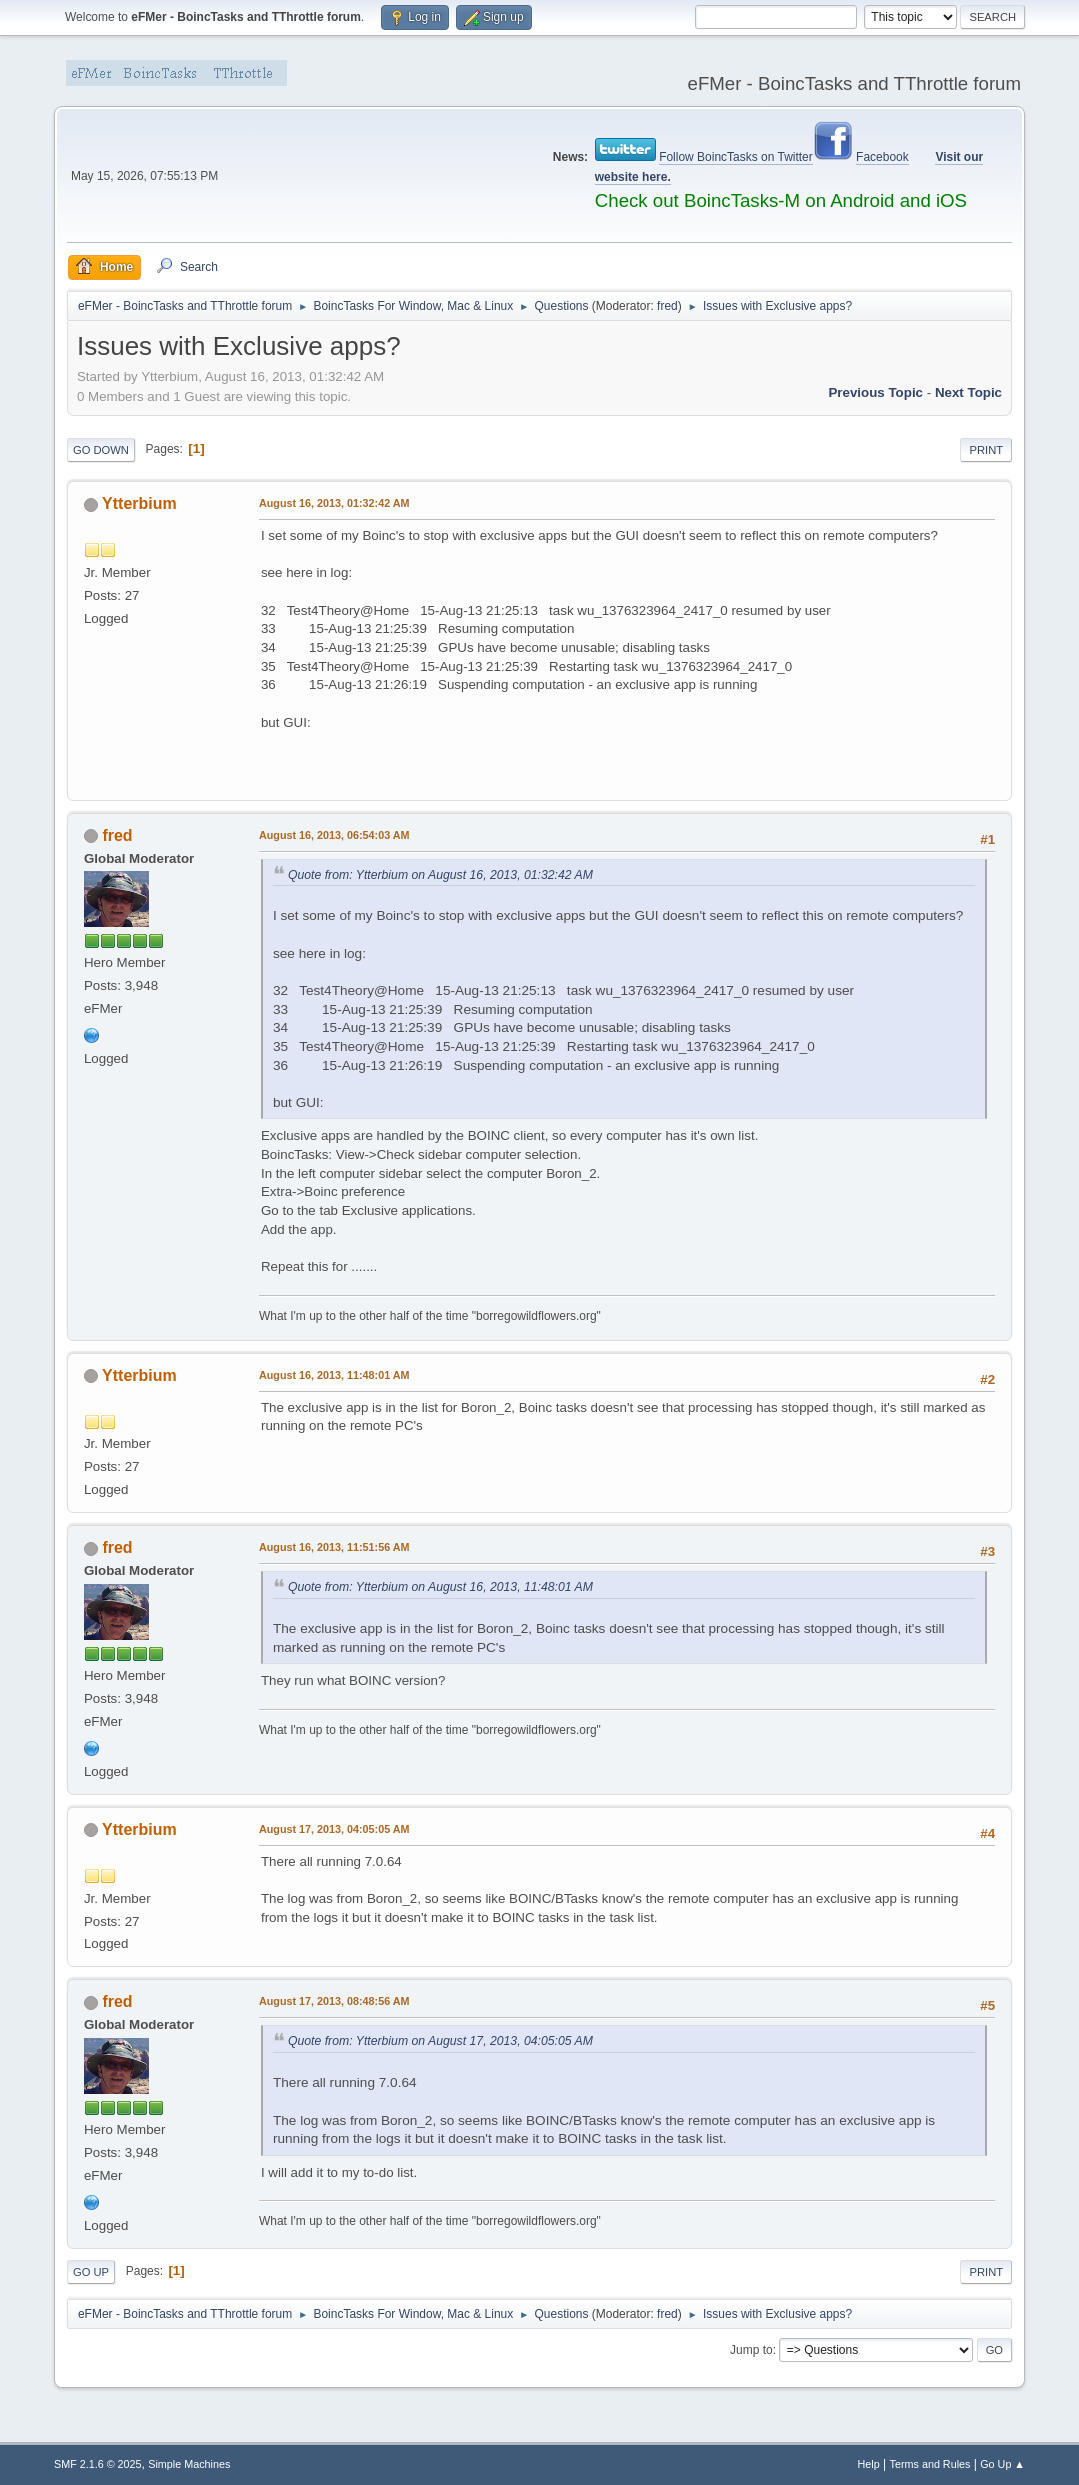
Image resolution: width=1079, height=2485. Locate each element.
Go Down (101, 450)
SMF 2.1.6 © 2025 (98, 2464)
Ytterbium (139, 503)
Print (986, 450)
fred (667, 306)
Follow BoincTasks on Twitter (736, 157)
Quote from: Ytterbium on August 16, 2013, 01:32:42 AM (440, 875)
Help (869, 2464)
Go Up (91, 2272)
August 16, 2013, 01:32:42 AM (334, 503)
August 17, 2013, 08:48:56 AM (334, 2001)
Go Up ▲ (1002, 2464)
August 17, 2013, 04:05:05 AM (334, 1829)
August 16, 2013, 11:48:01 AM (334, 1375)
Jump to (751, 2350)
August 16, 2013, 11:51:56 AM (334, 1547)
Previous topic (875, 392)
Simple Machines (189, 2464)
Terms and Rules (930, 2464)
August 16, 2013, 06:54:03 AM (334, 835)
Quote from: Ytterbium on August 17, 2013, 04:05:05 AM (440, 2041)
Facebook (882, 157)
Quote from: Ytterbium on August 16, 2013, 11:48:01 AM (440, 1587)
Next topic (968, 392)
